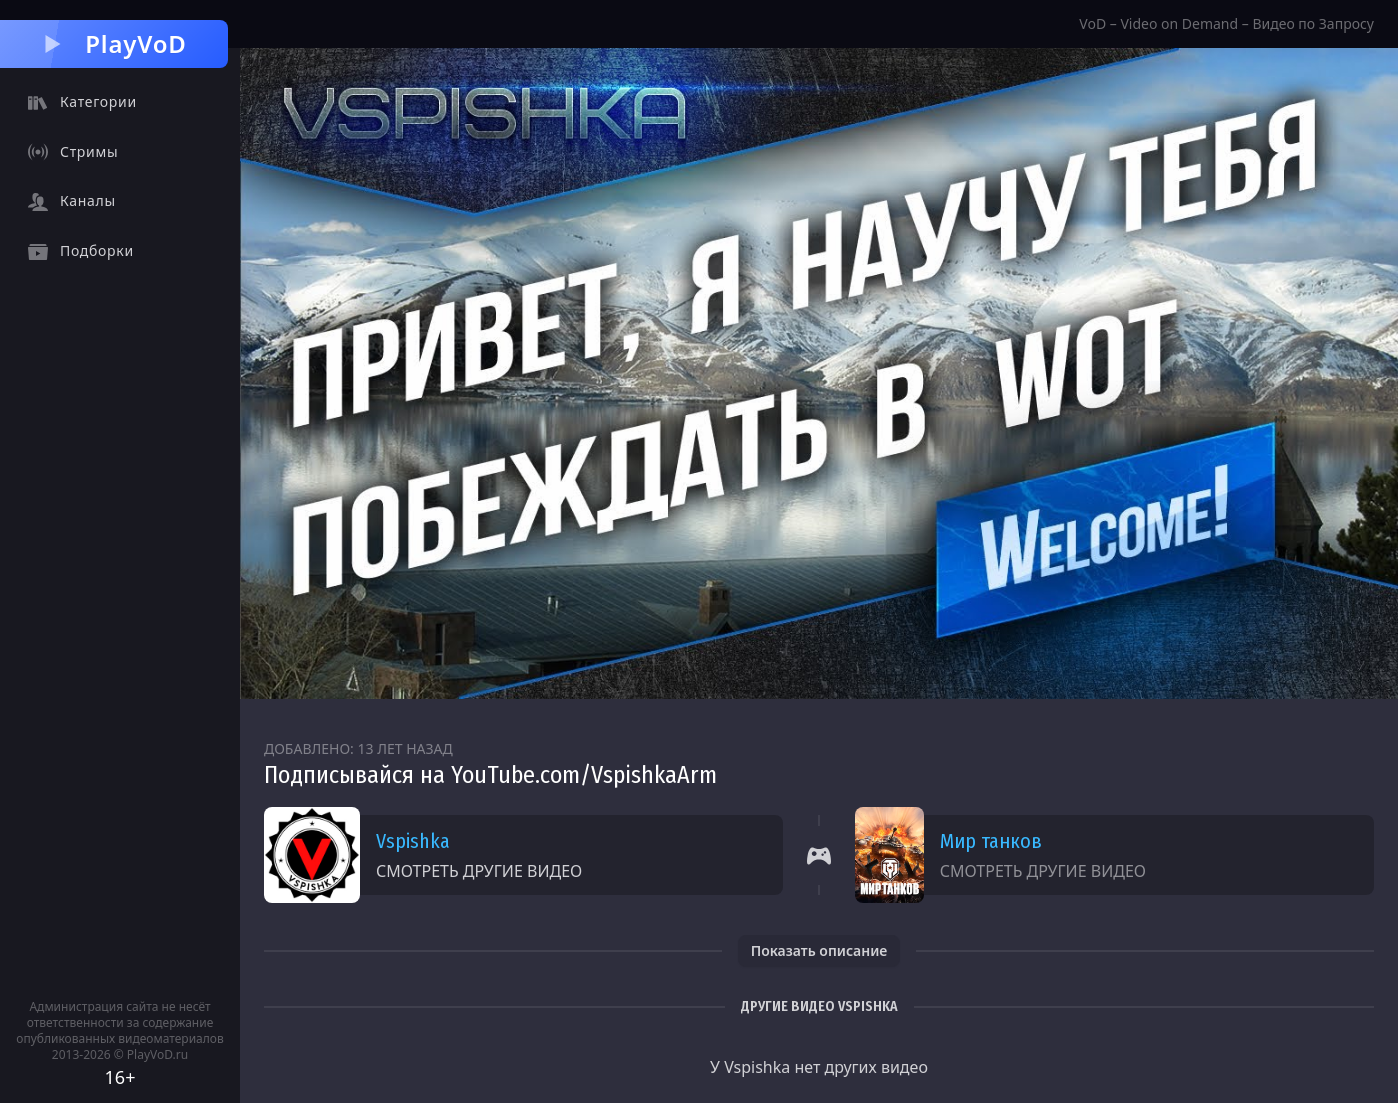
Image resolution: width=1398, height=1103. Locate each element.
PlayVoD (113, 43)
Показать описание (819, 950)
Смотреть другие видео (479, 871)
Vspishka (413, 841)
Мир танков (991, 841)
